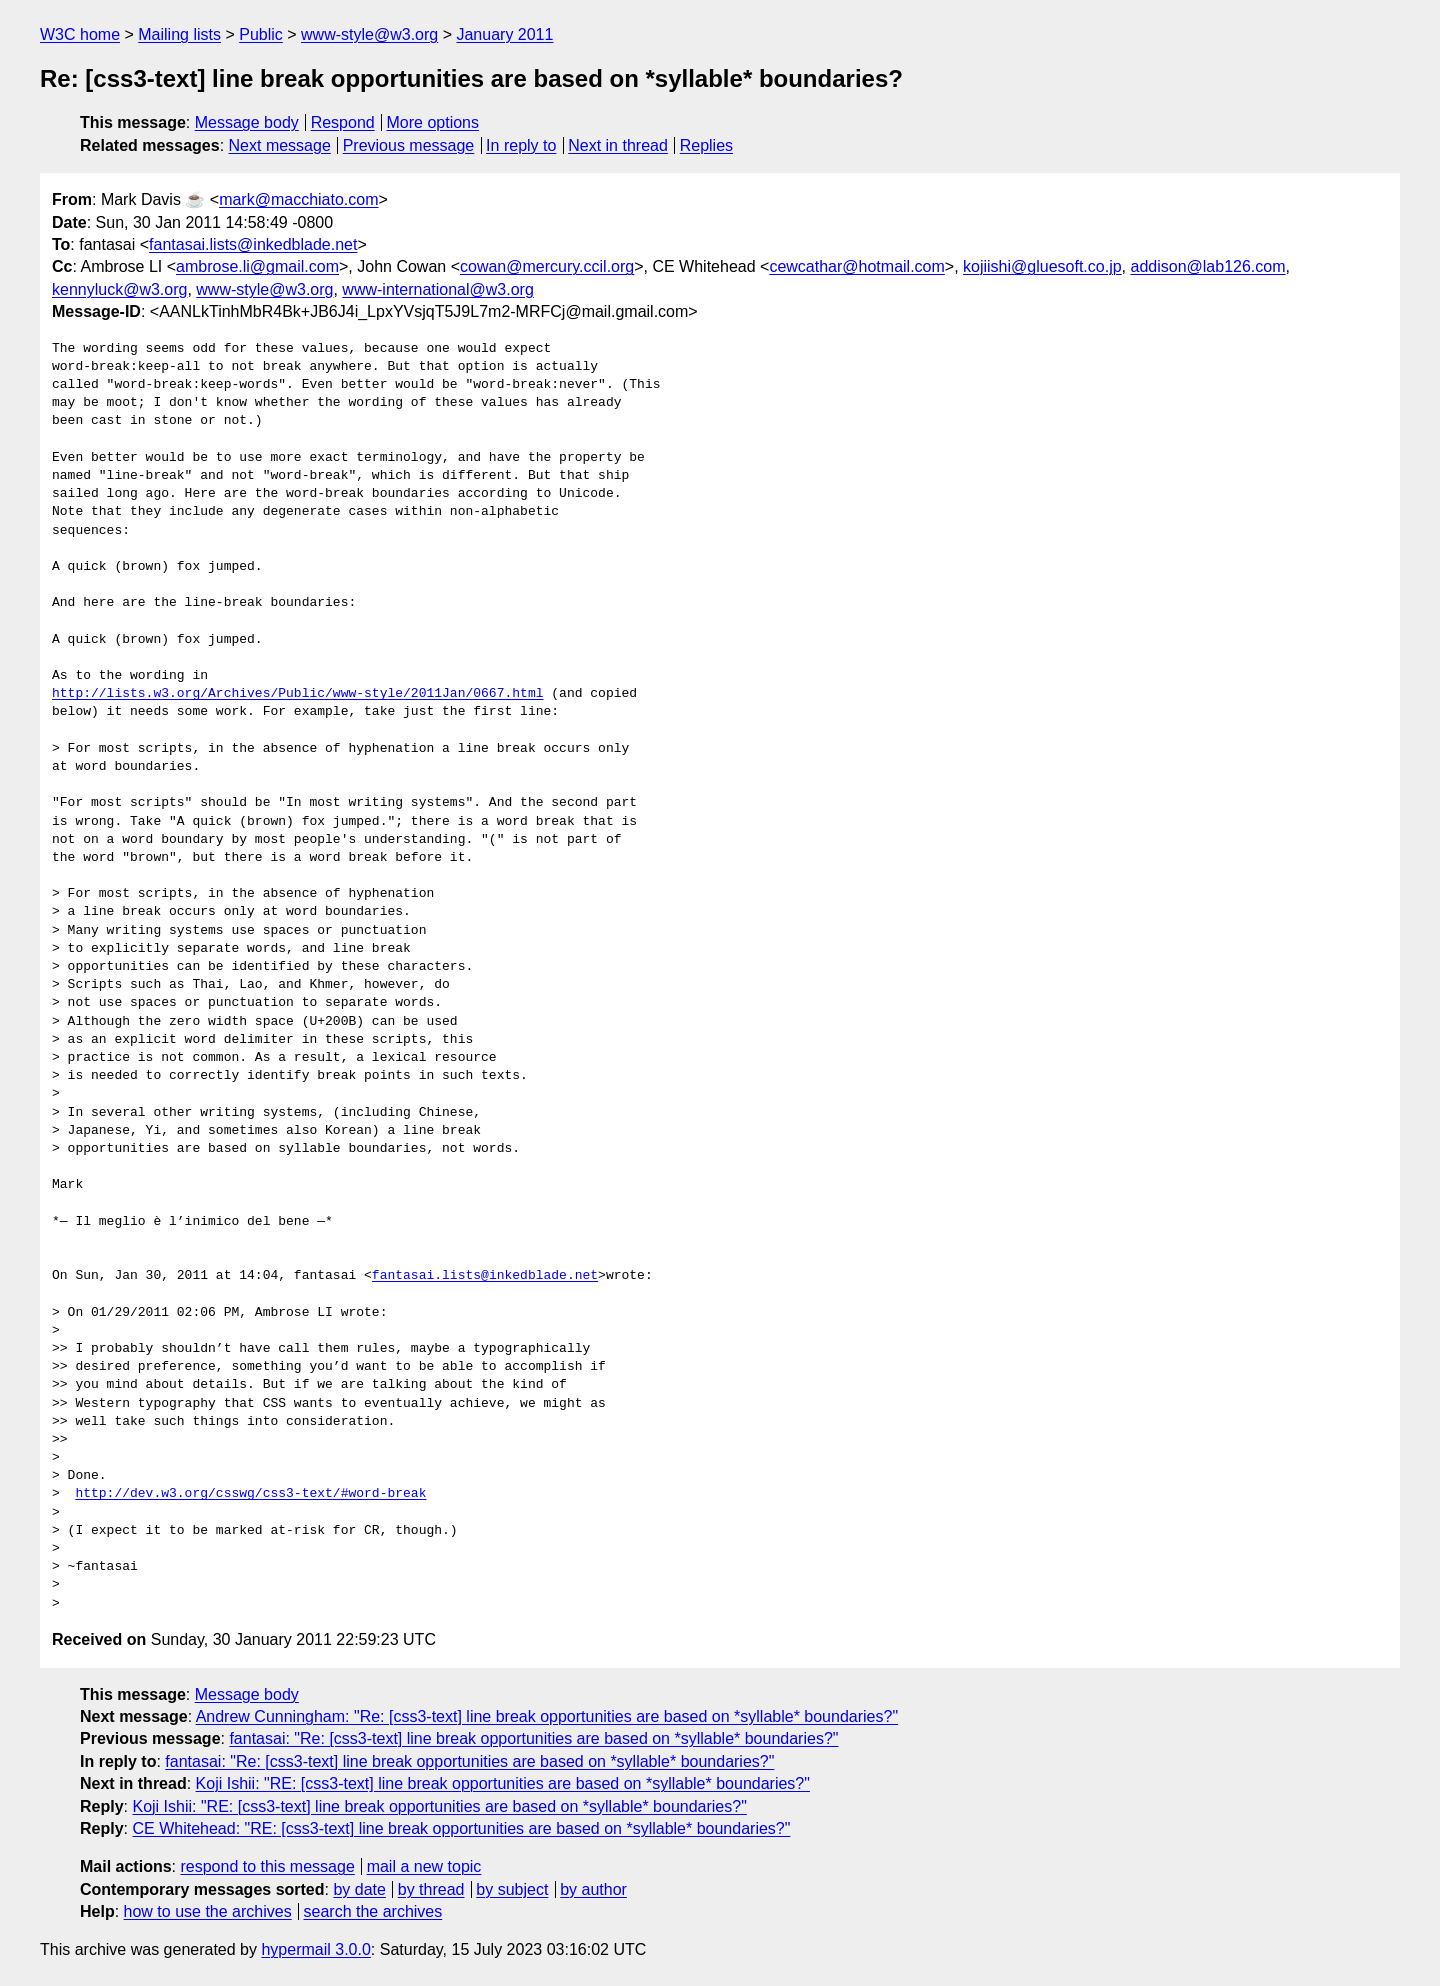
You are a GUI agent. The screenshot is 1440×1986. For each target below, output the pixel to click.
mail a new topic (424, 1866)
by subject (512, 1889)
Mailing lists (179, 34)
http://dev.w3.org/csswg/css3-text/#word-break (250, 1494)
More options (433, 122)
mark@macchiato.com (298, 199)
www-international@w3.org (437, 289)
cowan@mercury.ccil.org (547, 266)
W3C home (80, 34)
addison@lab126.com (1207, 266)
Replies (706, 145)
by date (359, 1889)
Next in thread (618, 145)
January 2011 (504, 34)
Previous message (409, 145)
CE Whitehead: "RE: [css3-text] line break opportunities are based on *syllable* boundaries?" (461, 1828)
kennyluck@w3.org (119, 289)
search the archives (373, 1911)
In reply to (521, 145)
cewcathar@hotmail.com (856, 266)
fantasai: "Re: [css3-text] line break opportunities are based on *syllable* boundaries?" (533, 1738)
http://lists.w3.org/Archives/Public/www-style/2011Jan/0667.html (297, 694)
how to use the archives (208, 1911)
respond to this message (267, 1866)
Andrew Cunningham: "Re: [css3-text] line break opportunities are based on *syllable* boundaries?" (547, 1716)
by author (593, 1889)
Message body (247, 122)
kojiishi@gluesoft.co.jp (1042, 266)
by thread (431, 1889)
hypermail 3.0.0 (315, 1949)
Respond (343, 122)
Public (261, 34)
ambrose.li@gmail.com (257, 266)
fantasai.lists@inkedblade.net (253, 244)
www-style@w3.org (369, 34)
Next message (280, 145)
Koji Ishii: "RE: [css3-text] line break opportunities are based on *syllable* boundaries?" (503, 1783)
